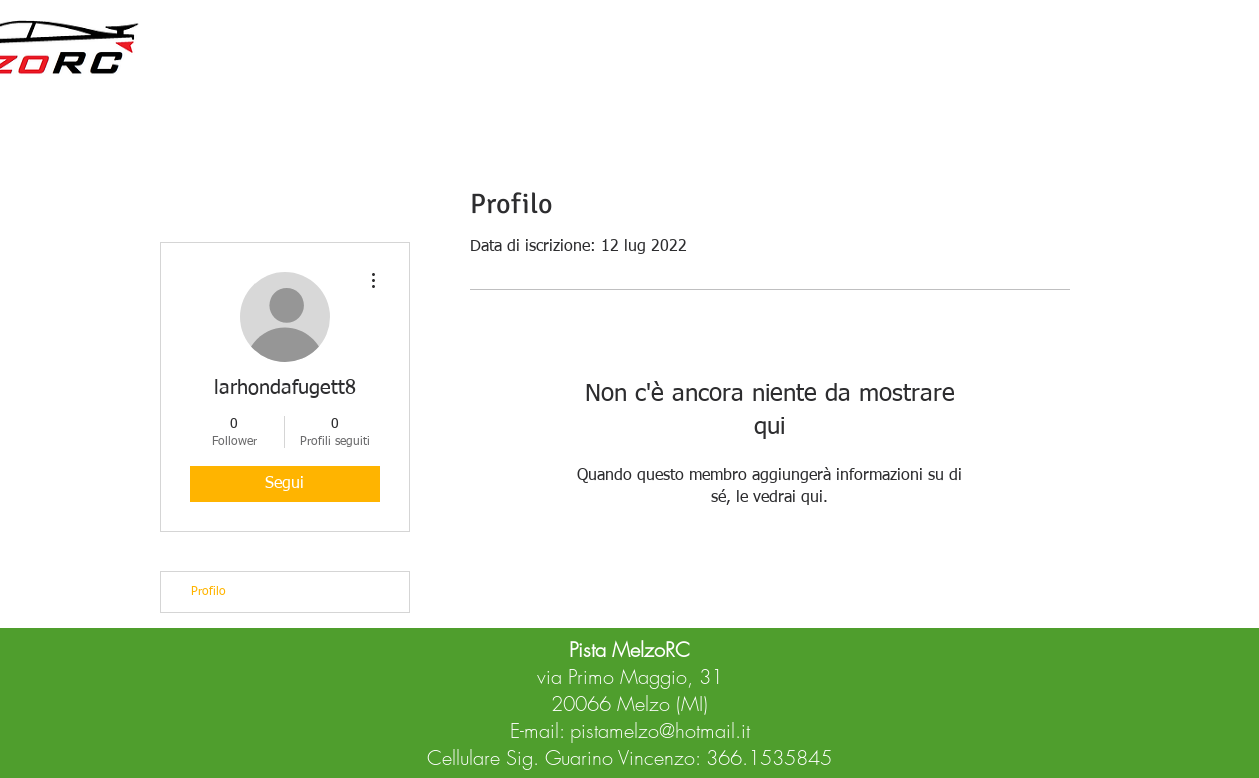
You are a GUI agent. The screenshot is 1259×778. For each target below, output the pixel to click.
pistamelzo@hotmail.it (660, 730)
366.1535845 (769, 757)
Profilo (208, 592)
